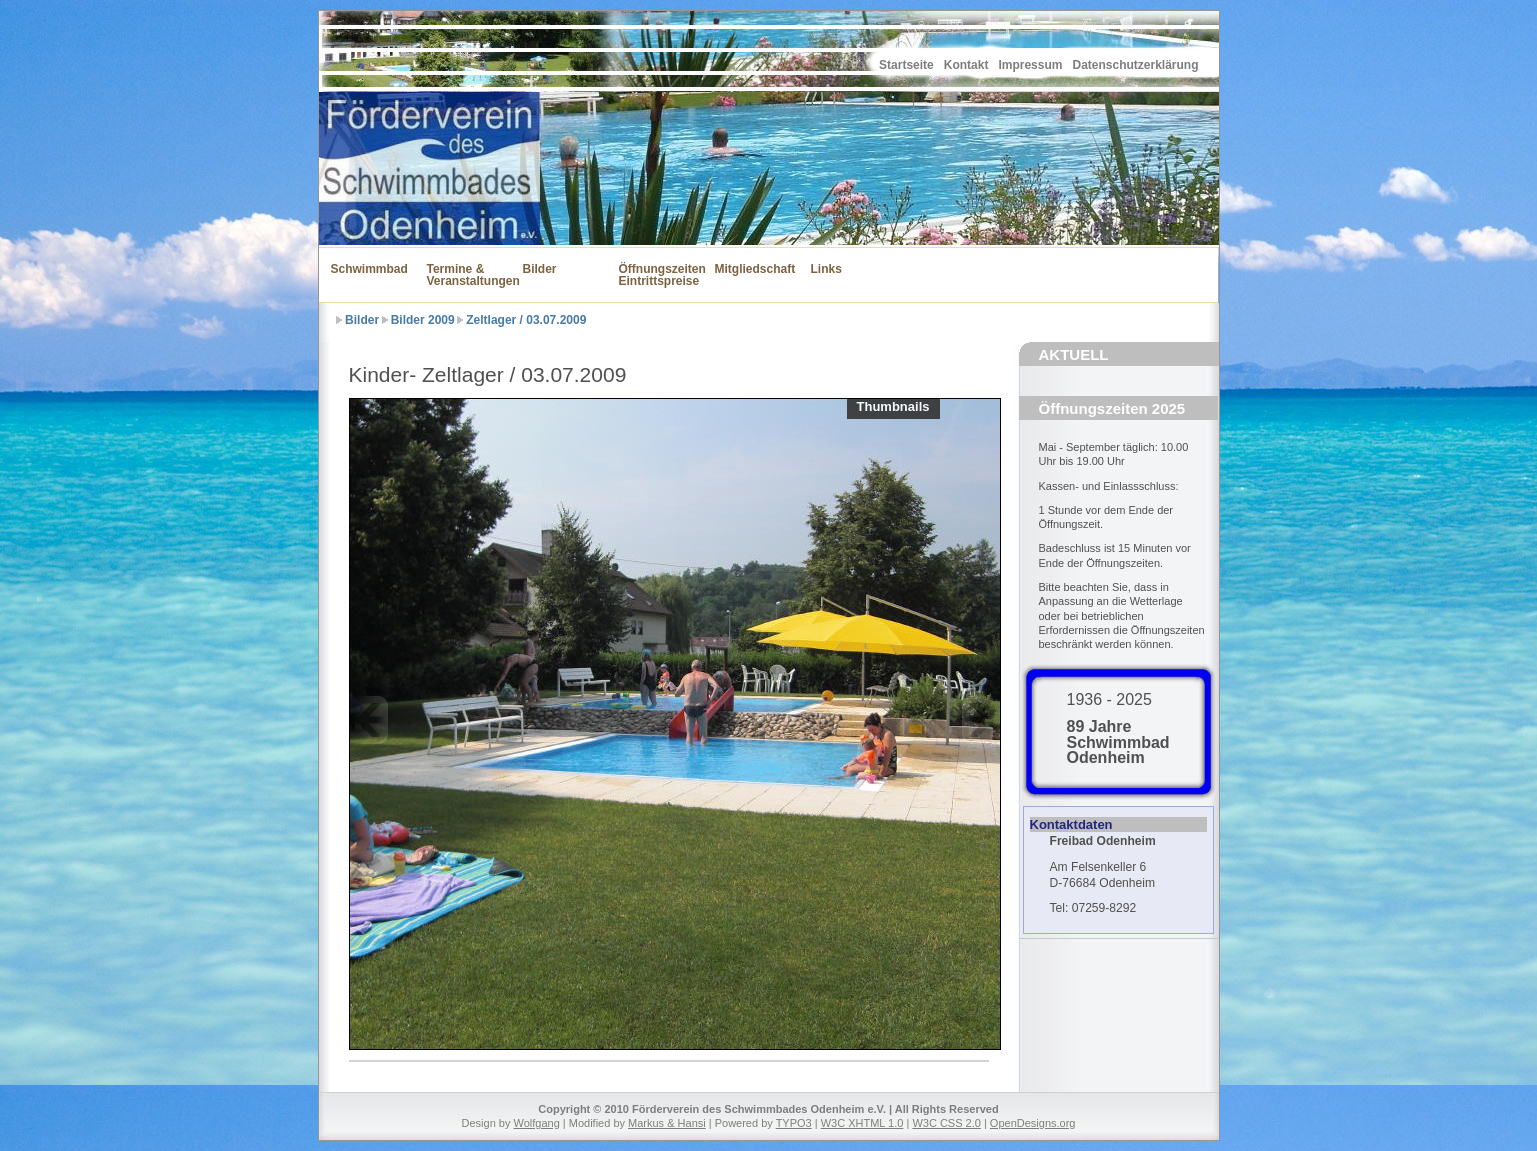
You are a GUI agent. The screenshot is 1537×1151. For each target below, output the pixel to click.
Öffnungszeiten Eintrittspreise (655, 275)
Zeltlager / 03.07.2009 (526, 320)
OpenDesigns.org (1033, 1123)
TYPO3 (794, 1123)
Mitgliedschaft (751, 269)
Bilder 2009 (423, 320)
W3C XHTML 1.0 (862, 1123)
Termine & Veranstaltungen (463, 275)
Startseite (906, 65)
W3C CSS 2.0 (946, 1123)
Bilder (540, 269)
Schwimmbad (367, 269)
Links (826, 269)
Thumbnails (893, 406)
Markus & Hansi (667, 1123)
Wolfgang (537, 1123)
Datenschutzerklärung (1135, 65)
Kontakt (966, 65)
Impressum (1030, 65)
